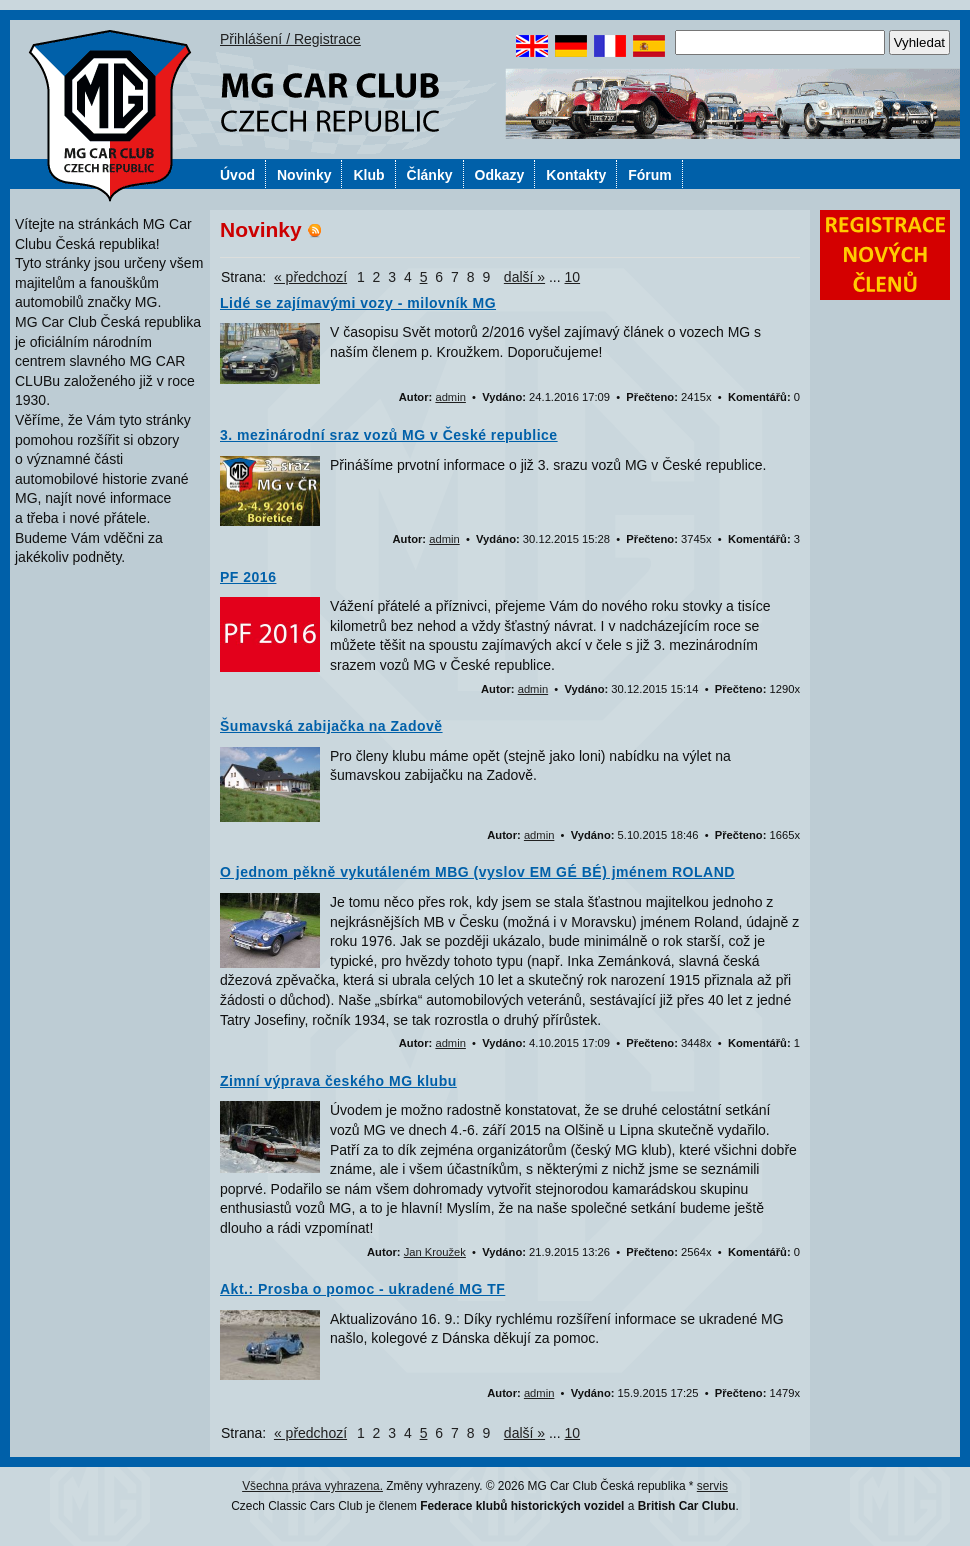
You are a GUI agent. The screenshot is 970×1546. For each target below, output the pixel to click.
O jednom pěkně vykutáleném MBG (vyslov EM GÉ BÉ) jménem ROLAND (477, 872)
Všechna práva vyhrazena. (312, 1486)
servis (712, 1486)
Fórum (650, 175)
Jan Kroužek (435, 1252)
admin (450, 397)
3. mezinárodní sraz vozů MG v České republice (389, 435)
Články (430, 175)
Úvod (237, 175)
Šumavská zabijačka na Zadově (331, 726)
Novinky (304, 175)
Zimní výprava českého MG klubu (338, 1081)
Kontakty (576, 175)
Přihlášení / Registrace (290, 39)
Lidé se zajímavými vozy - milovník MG (358, 303)
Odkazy (500, 175)
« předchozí (310, 277)
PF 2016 (248, 577)
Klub (368, 175)
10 (573, 277)
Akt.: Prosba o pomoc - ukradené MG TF (362, 1289)
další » (524, 277)
